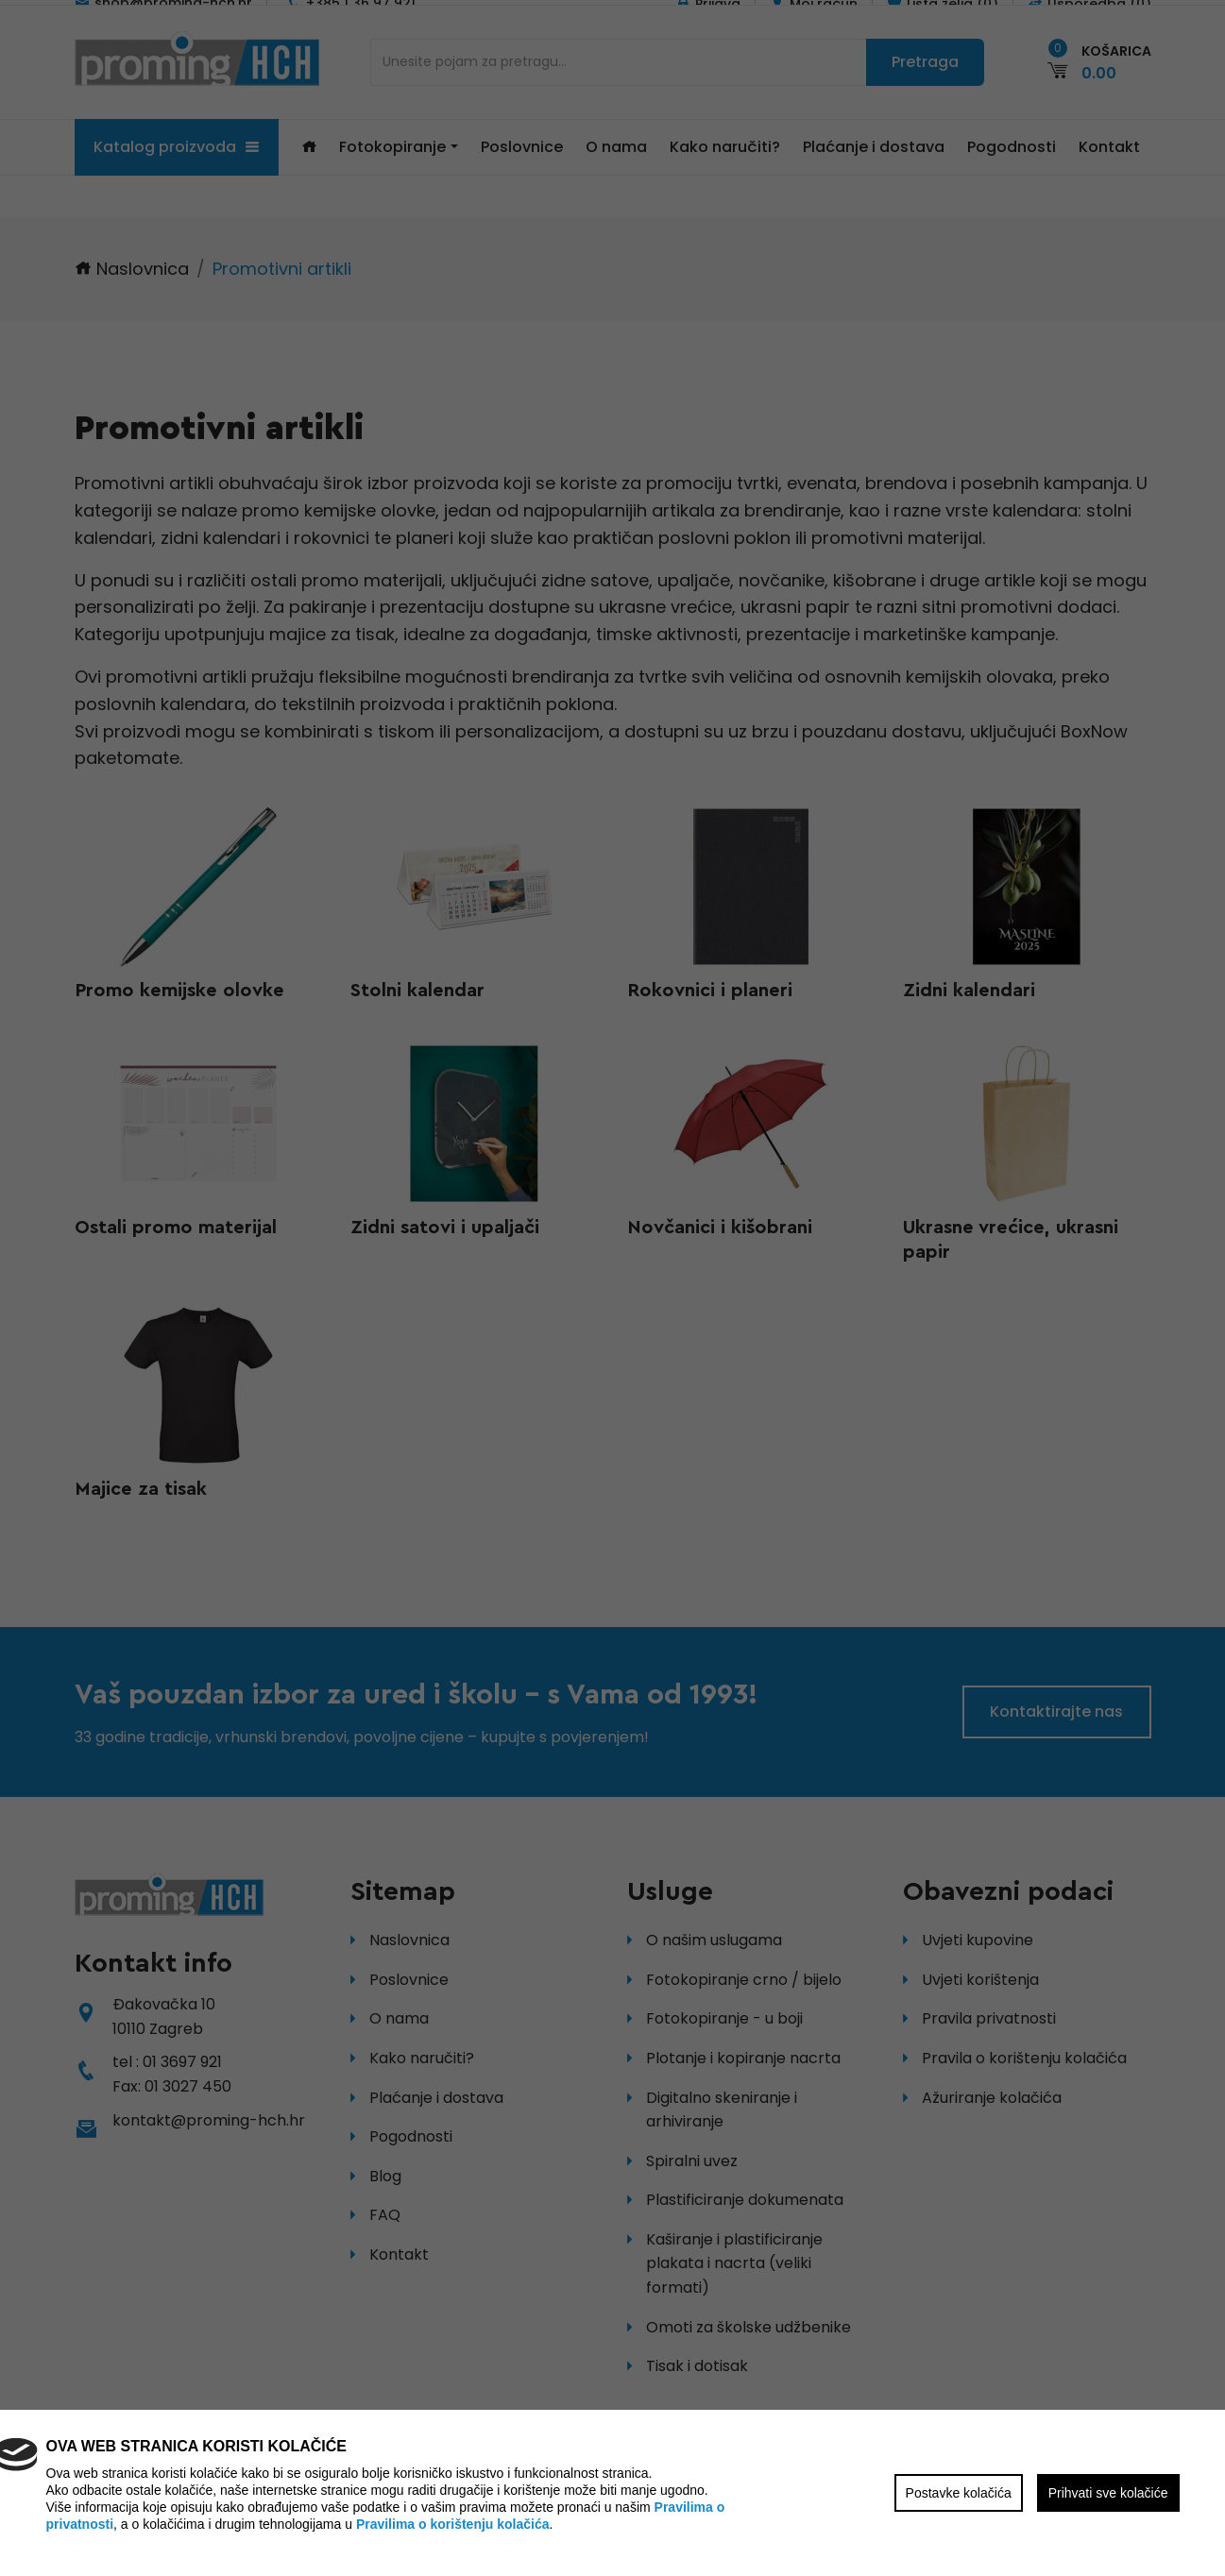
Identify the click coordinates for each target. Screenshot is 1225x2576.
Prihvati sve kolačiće (1108, 2492)
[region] (612, 1288)
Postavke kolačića (959, 2492)
